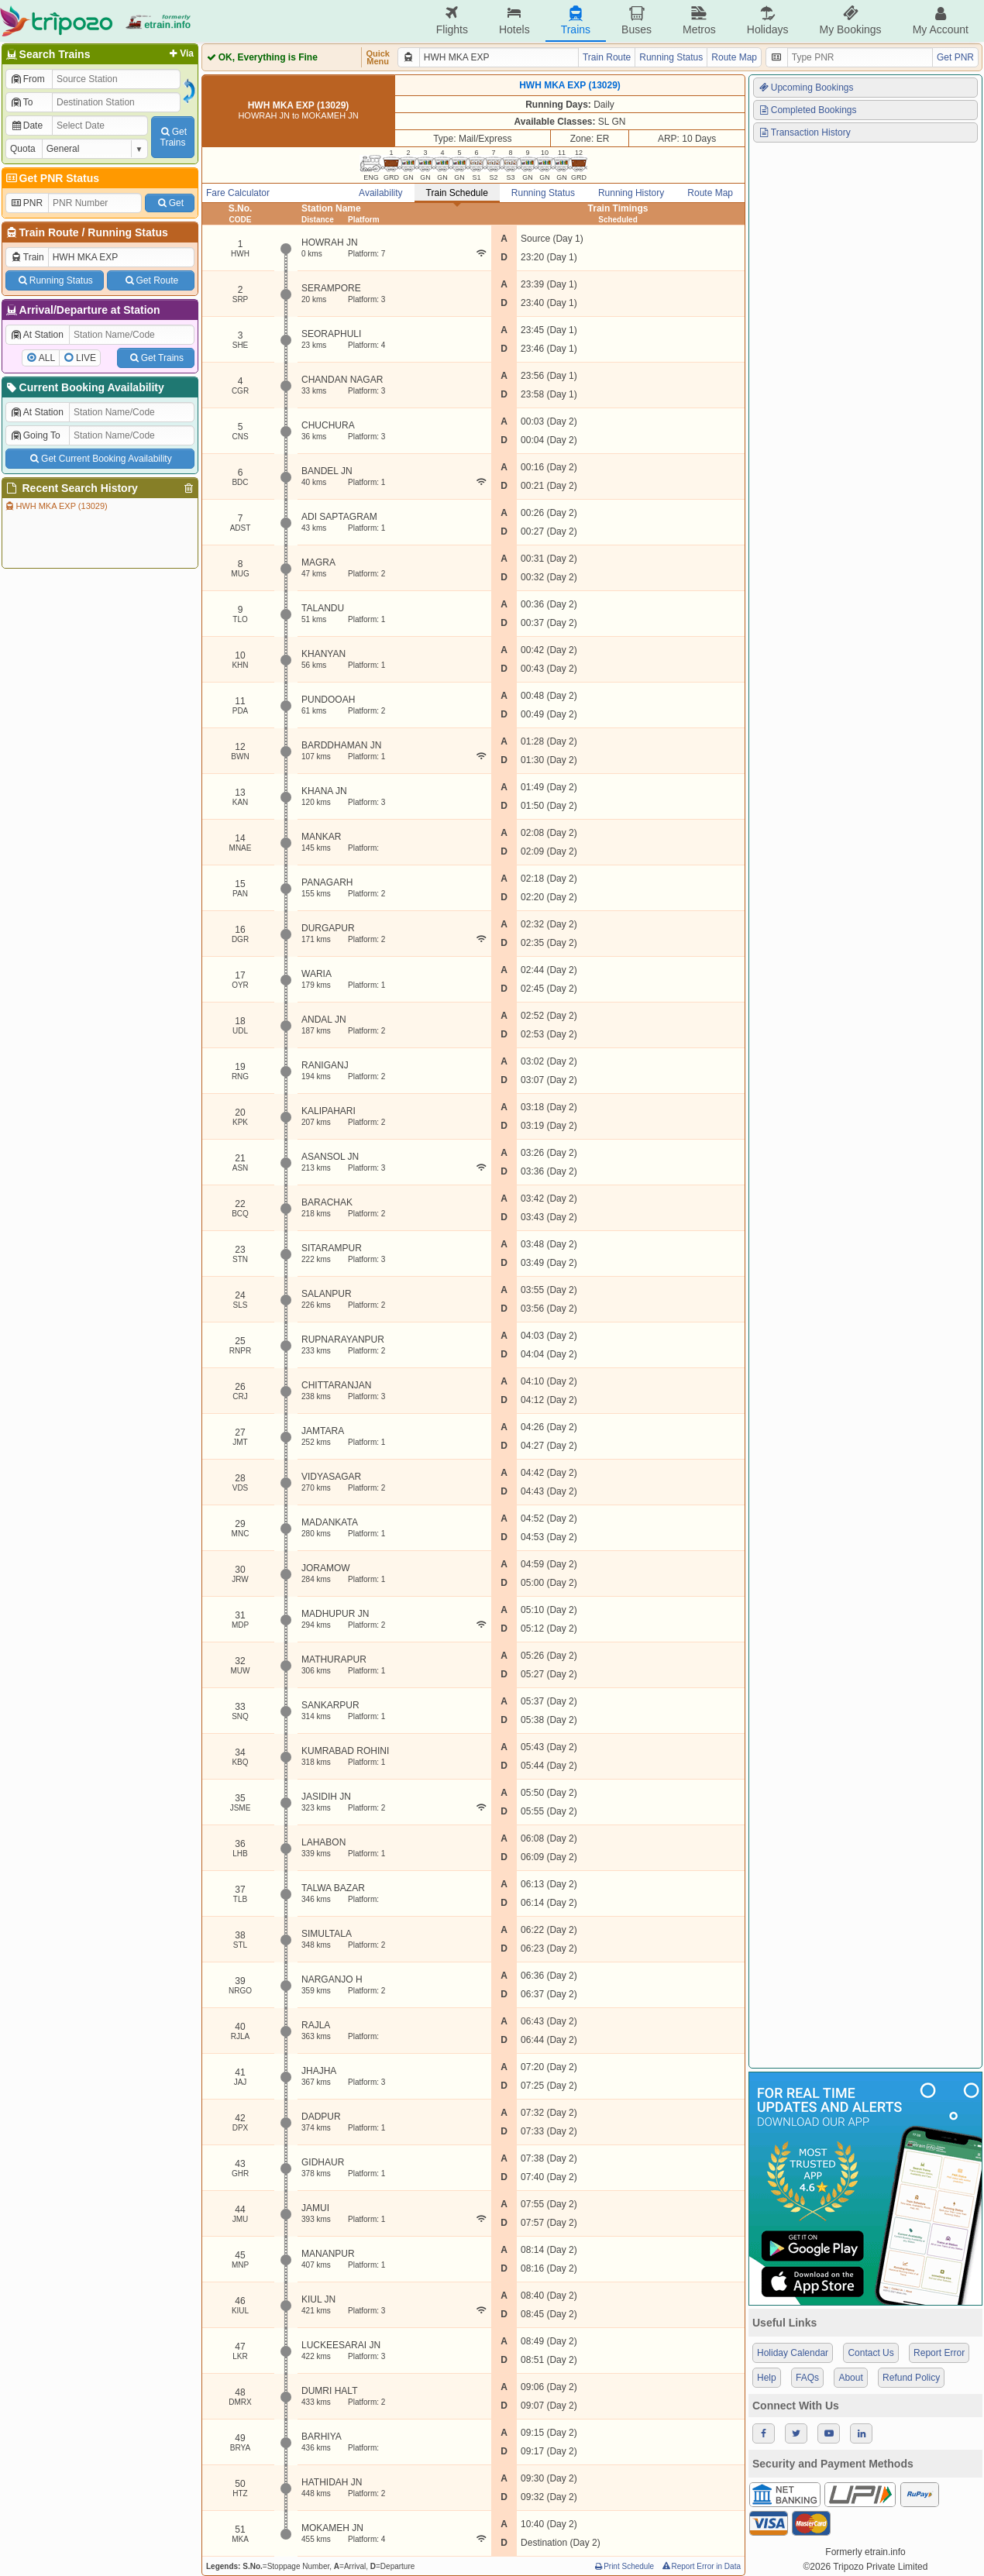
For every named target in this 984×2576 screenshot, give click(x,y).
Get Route (150, 280)
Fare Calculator (238, 192)
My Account (941, 20)
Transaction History (804, 132)
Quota (23, 148)
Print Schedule (623, 2566)
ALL (47, 358)
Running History (631, 192)
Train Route (49, 232)
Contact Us (870, 2352)
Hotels (514, 20)
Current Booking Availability (84, 387)
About (850, 2377)
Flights (452, 20)
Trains (575, 20)
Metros (699, 20)
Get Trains (156, 358)
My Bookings (850, 20)
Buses (636, 20)
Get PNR (955, 57)
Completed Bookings (807, 110)
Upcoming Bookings (806, 87)
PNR (26, 203)
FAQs (807, 2377)
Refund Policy (911, 2377)
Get (170, 203)
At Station (37, 334)
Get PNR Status (51, 178)
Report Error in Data (701, 2566)
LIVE (86, 358)
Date (26, 125)
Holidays (768, 20)
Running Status (127, 232)
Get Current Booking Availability (99, 458)
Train (27, 257)
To (21, 102)
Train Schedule (457, 192)
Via (180, 53)
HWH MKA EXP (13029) (56, 506)
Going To (35, 435)
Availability (380, 192)
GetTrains (173, 137)
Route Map (734, 57)
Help (766, 2377)
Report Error (939, 2352)
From (27, 79)
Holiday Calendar (792, 2352)
